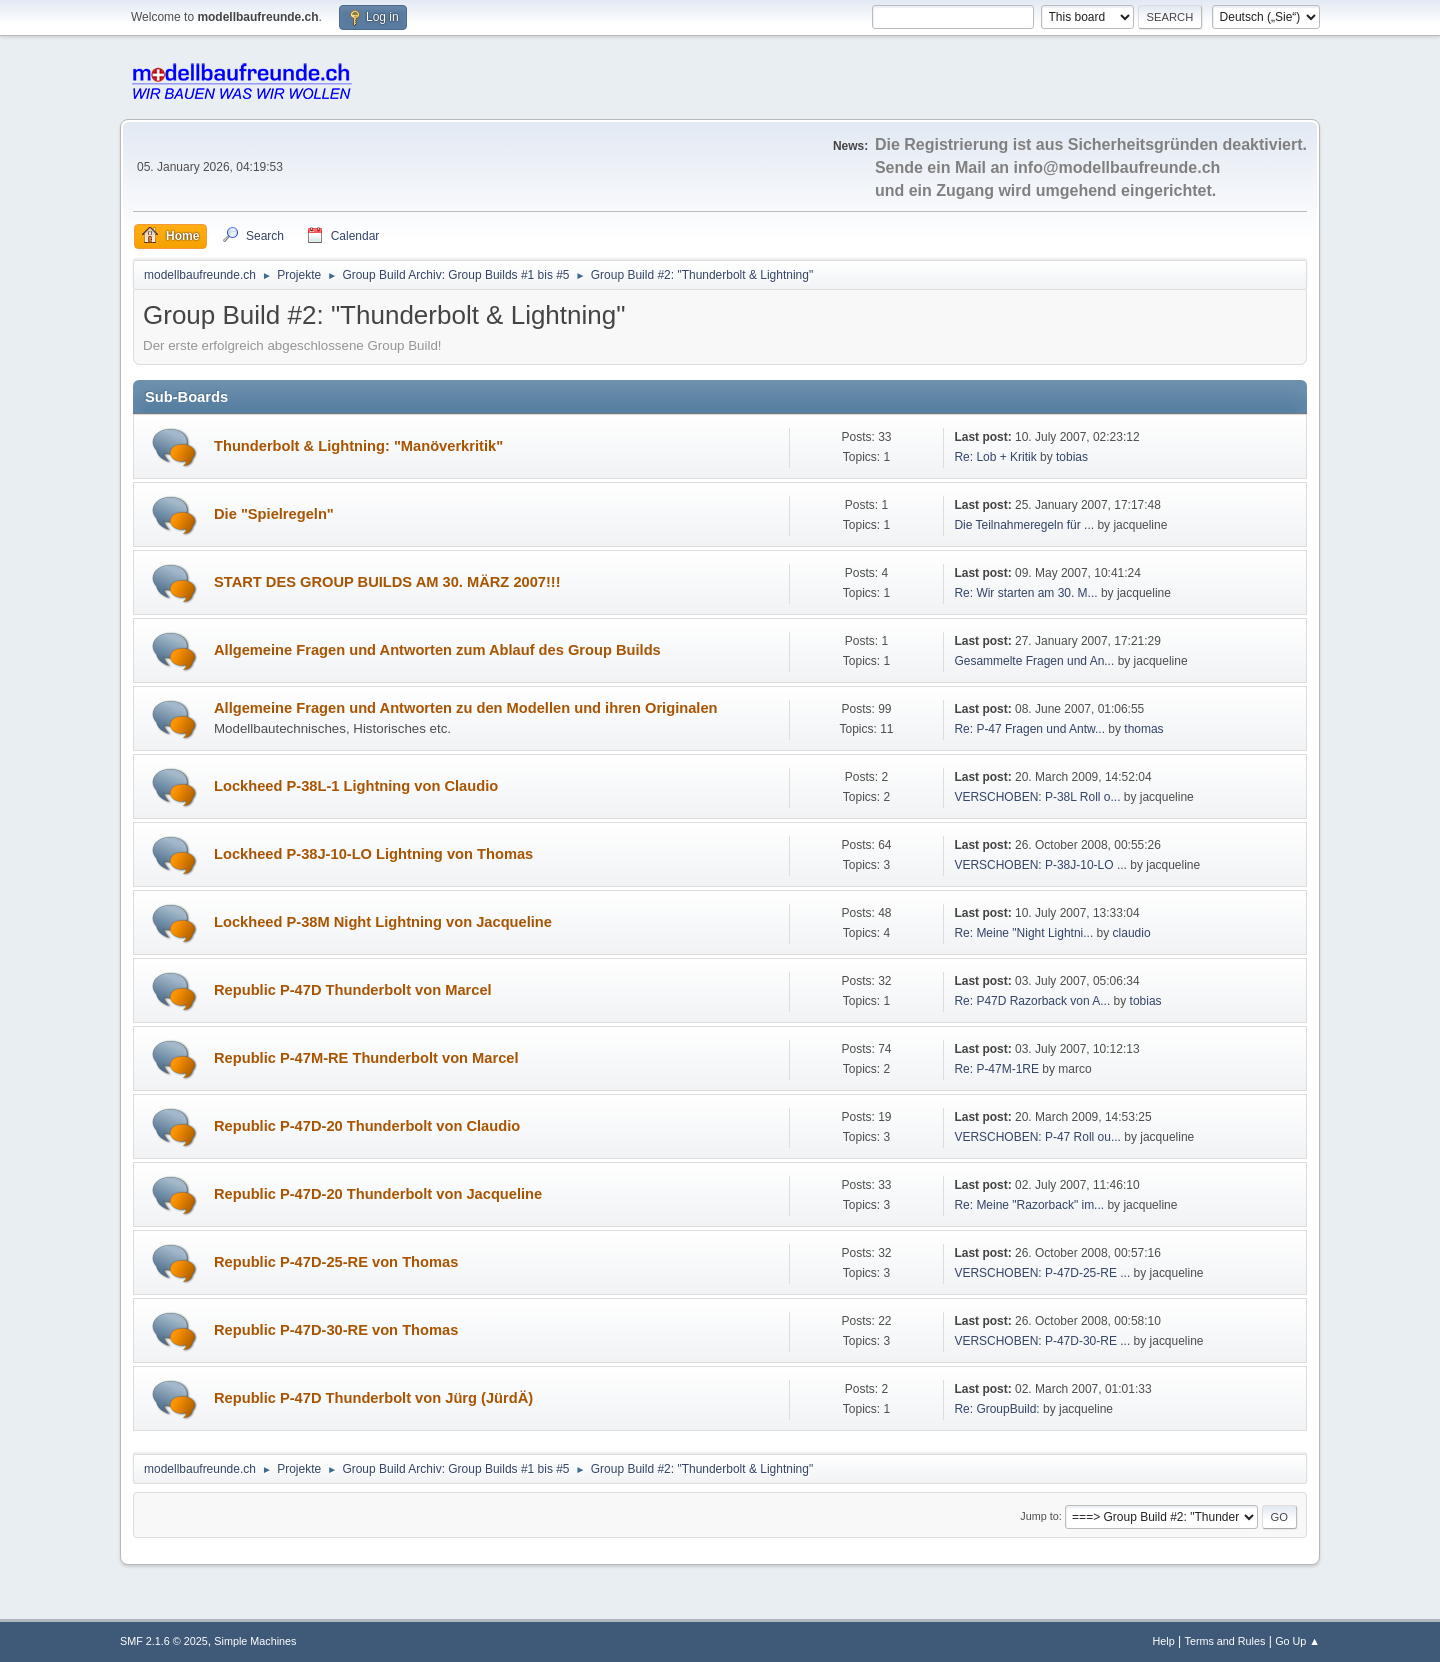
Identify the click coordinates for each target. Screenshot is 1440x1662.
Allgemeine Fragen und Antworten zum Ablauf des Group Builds (437, 650)
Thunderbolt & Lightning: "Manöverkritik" (358, 446)
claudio (1132, 933)
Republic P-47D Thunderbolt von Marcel (353, 990)
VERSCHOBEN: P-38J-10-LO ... (1040, 865)
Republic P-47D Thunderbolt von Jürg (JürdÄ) (373, 1398)
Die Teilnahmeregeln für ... (1024, 525)
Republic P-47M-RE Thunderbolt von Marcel (366, 1058)
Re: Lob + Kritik (995, 457)
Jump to (1039, 1516)
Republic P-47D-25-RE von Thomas (336, 1262)
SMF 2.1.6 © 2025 (164, 1641)
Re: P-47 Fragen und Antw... (1029, 729)
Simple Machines (255, 1641)
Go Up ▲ (1297, 1641)
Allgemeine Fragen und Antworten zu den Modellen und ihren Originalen (466, 708)
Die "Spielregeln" (274, 514)
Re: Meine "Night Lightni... (1023, 933)
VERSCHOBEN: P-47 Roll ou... (1037, 1137)
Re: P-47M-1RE (996, 1069)
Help (1164, 1641)
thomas (1143, 729)
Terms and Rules (1225, 1641)
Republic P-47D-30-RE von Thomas (336, 1330)
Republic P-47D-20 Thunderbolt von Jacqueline (378, 1194)
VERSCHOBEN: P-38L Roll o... (1037, 797)
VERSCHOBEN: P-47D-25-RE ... (1042, 1273)
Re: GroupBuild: (996, 1409)
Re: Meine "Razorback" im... (1029, 1205)
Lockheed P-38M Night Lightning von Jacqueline (383, 922)
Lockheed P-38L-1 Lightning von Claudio (356, 786)
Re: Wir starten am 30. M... (1025, 593)
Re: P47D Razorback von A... (1032, 1001)
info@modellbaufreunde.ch (1117, 167)
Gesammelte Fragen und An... (1034, 661)
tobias (1072, 457)
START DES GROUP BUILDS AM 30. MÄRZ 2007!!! (387, 582)
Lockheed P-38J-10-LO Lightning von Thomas (373, 854)
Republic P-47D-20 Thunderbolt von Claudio (367, 1126)
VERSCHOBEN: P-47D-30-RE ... (1042, 1341)
